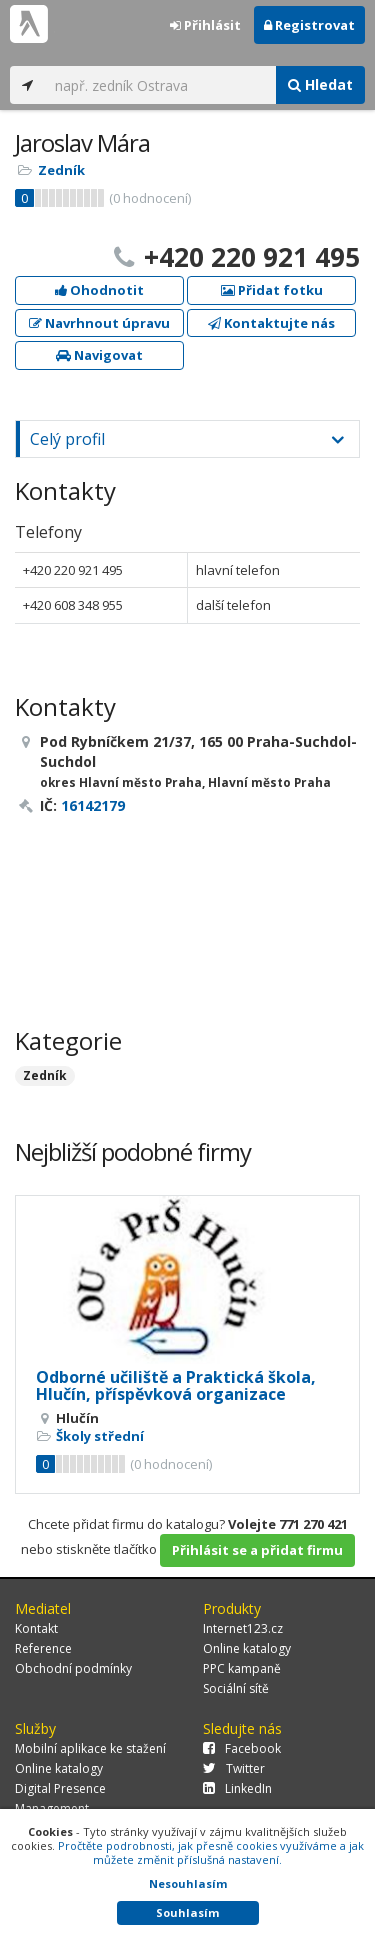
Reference (43, 1648)
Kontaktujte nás (271, 323)
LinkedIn (237, 1788)
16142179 (93, 805)
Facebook (242, 1748)
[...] (160, 85)
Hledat (320, 84)
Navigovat (99, 355)
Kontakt (36, 1628)
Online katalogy (247, 1648)
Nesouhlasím (188, 1883)
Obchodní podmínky (73, 1668)
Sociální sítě (236, 1688)
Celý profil (67, 439)
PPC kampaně (242, 1668)
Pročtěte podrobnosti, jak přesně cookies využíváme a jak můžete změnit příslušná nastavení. (211, 1852)
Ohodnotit (99, 290)
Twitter (234, 1768)
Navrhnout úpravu (99, 323)
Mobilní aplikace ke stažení (90, 1748)
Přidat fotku (272, 290)
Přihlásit (205, 25)
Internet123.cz (243, 1628)
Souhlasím (187, 1912)
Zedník (61, 170)
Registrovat (309, 25)
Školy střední (100, 1436)
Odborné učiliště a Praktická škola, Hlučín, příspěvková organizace (176, 1386)
